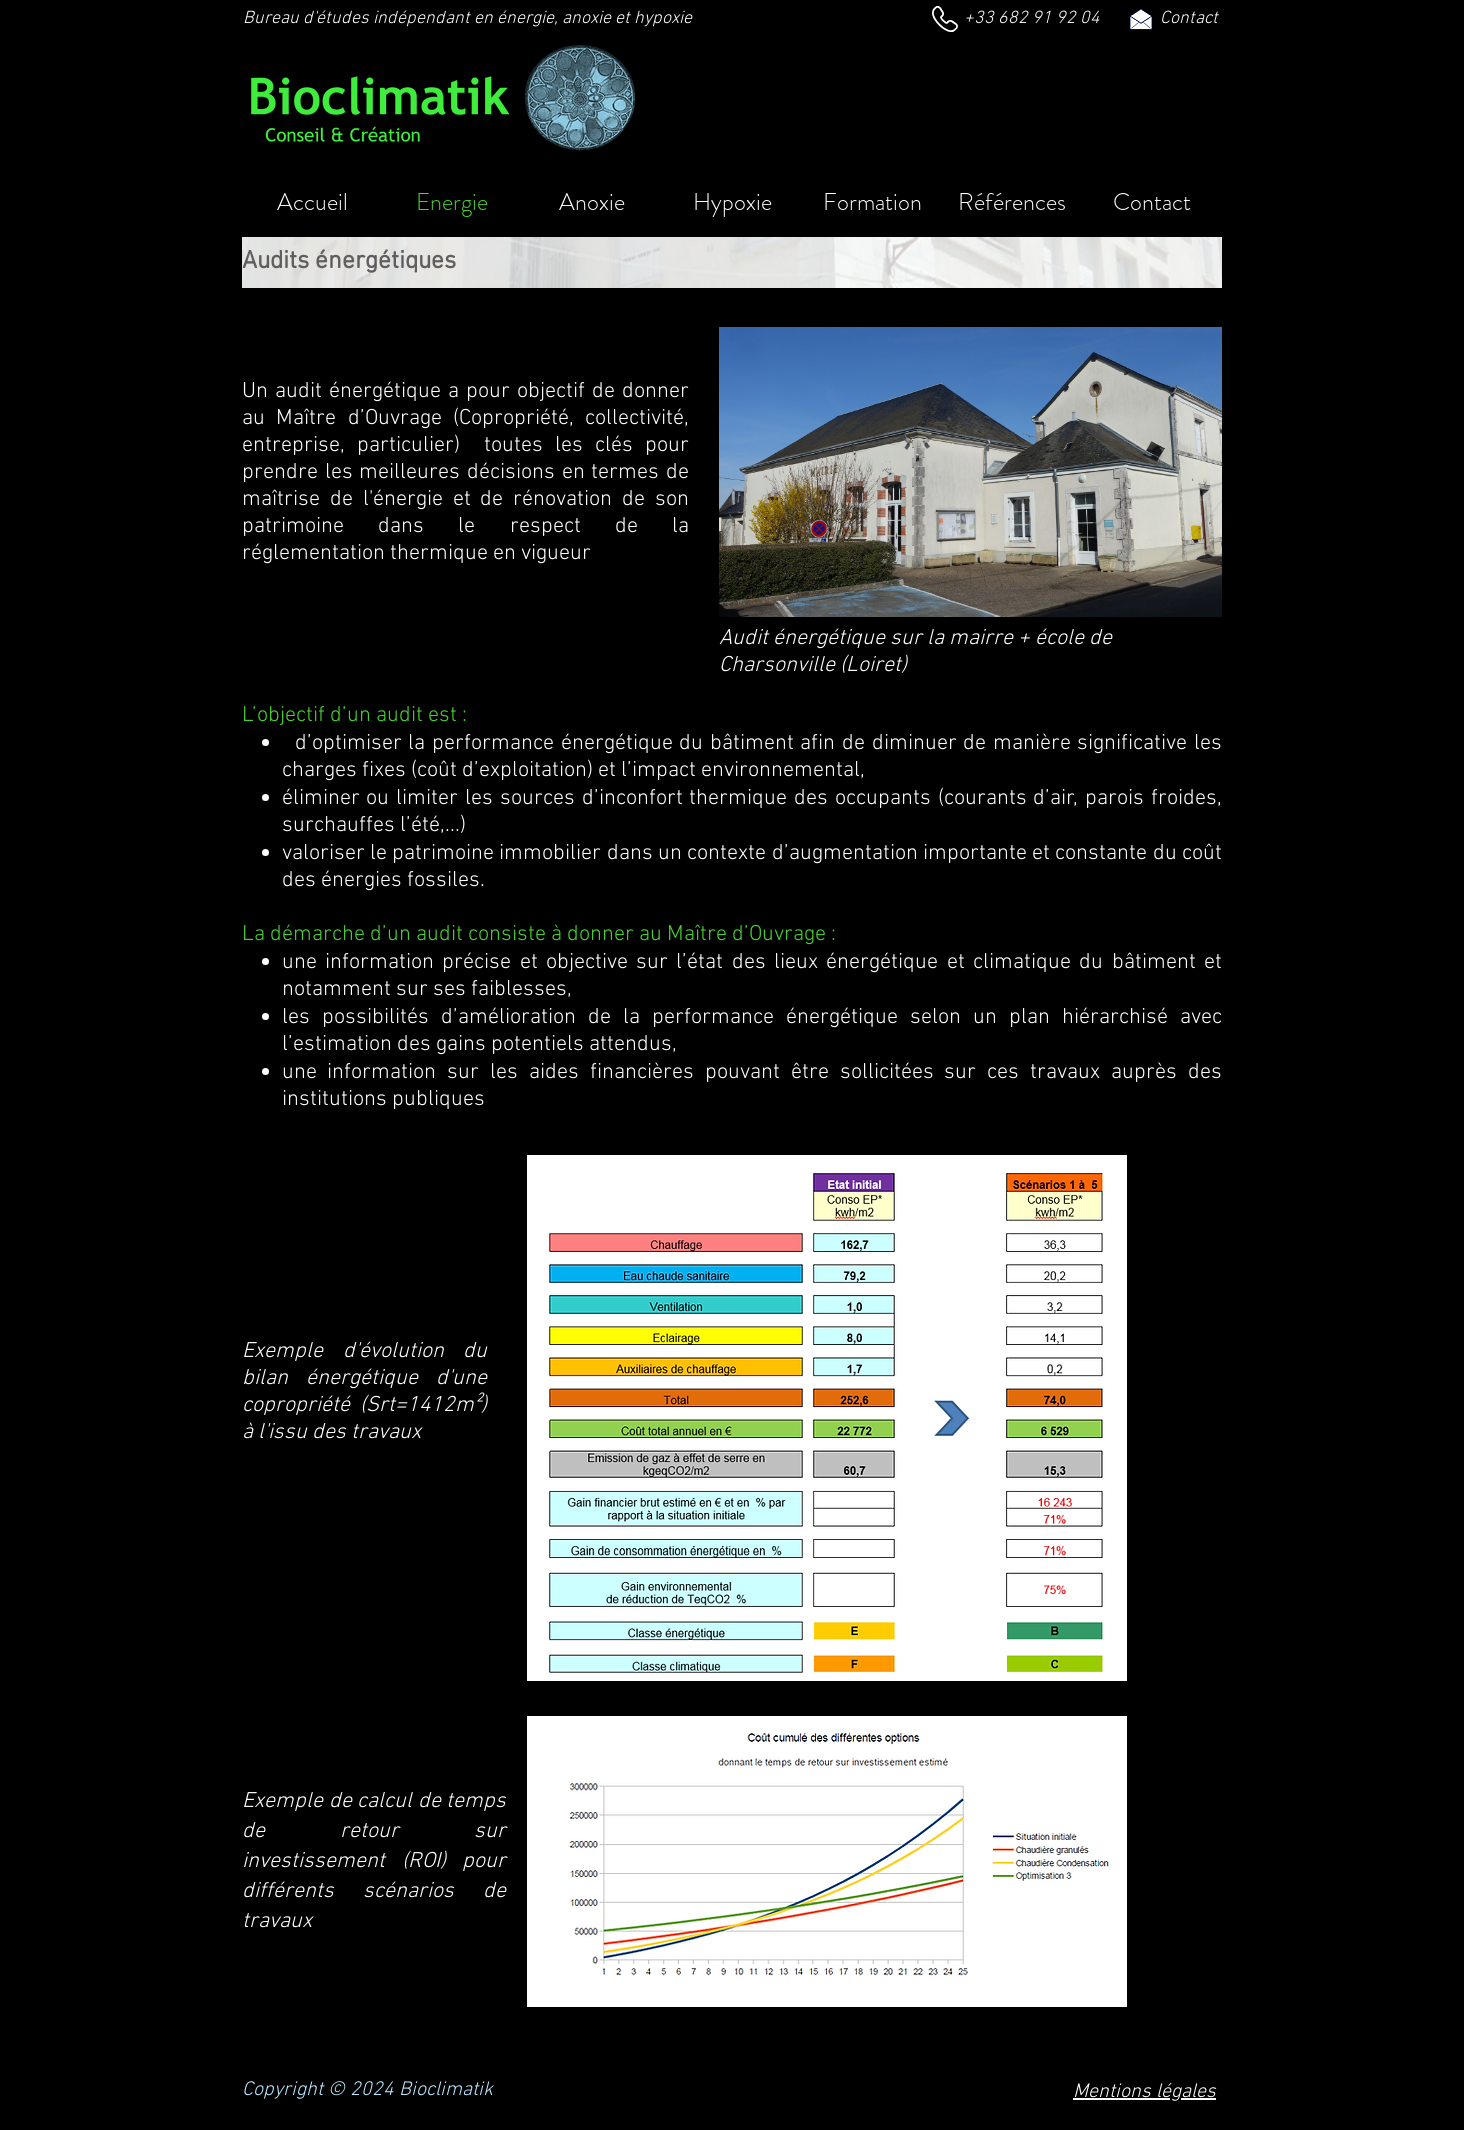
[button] (1012, 200)
